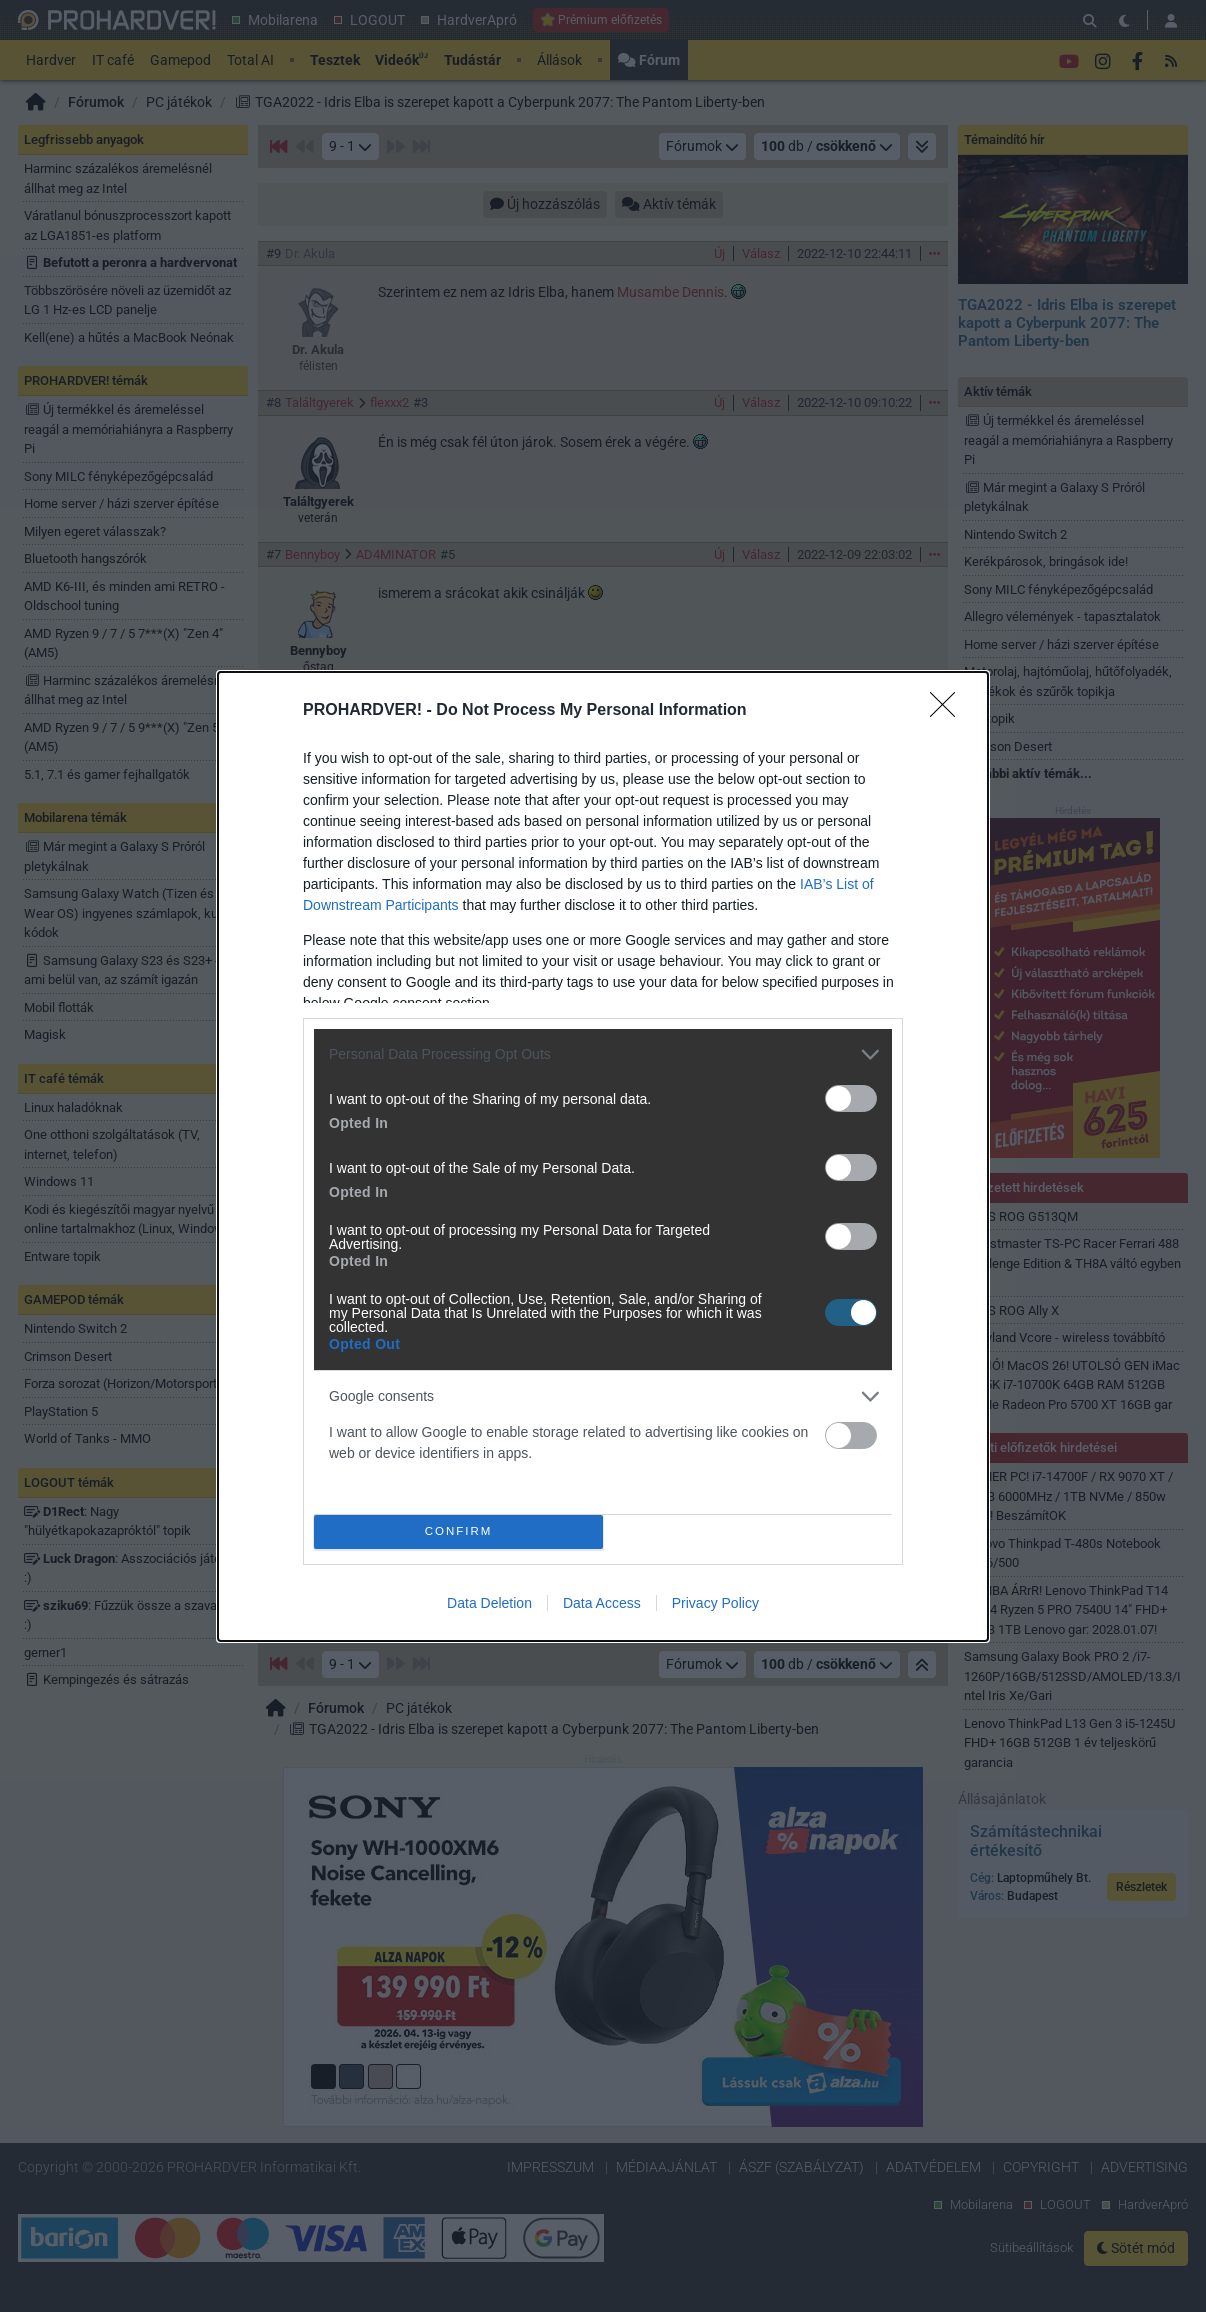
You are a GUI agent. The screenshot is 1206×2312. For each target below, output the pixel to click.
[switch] (851, 1098)
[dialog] (603, 1156)
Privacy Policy (715, 1603)
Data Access (602, 1603)
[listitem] (603, 1054)
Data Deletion (489, 1603)
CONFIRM (458, 1531)
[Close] (949, 711)
